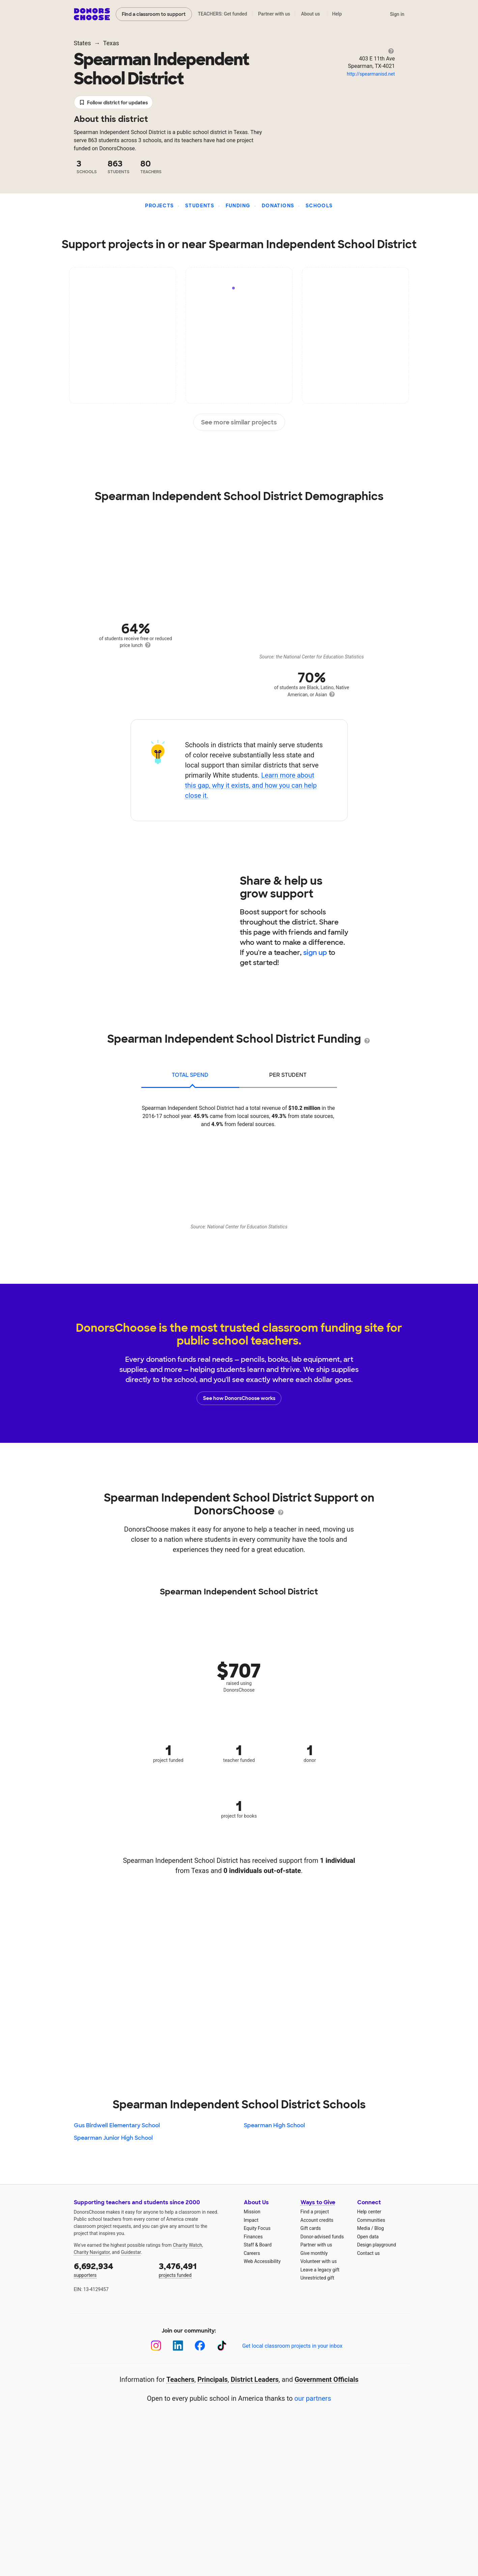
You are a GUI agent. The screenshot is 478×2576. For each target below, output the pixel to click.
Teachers (180, 2379)
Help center (369, 2211)
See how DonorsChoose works (239, 1398)
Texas (111, 43)
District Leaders (255, 2379)
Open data (368, 2236)
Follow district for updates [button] (113, 103)
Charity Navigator (92, 2252)
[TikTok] (221, 2345)
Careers (252, 2253)
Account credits (317, 2220)
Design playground (376, 2244)
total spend (190, 1074)
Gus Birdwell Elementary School (117, 2125)
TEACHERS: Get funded (222, 14)
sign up (315, 952)
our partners (312, 2398)
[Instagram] (156, 2345)
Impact (251, 2220)
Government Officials (326, 2379)
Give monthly (314, 2253)
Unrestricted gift (317, 2278)
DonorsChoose (92, 14)
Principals (212, 2379)
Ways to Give (318, 2202)
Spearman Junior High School (113, 2137)
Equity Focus (257, 2228)
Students (199, 206)
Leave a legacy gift (320, 2269)
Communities (371, 2220)
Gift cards (311, 2228)
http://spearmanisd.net (371, 74)
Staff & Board (258, 2244)
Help (337, 14)
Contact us (368, 2253)
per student (288, 1074)
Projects (159, 206)
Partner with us (274, 14)
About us (310, 14)
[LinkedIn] (178, 2345)
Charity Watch (187, 2245)
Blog (379, 2228)
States (82, 43)
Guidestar (131, 2252)
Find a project (315, 2211)
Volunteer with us (319, 2261)
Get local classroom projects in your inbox (292, 2346)
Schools (319, 206)
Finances (253, 2236)
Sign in (397, 14)
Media (363, 2228)
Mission (252, 2211)
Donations (278, 206)
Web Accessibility (262, 2261)
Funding (238, 206)
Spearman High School (274, 2125)
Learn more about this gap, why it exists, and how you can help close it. (251, 785)
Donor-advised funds (322, 2236)
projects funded (196, 2269)
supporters (111, 2269)
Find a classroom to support (154, 14)
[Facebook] (199, 2345)
